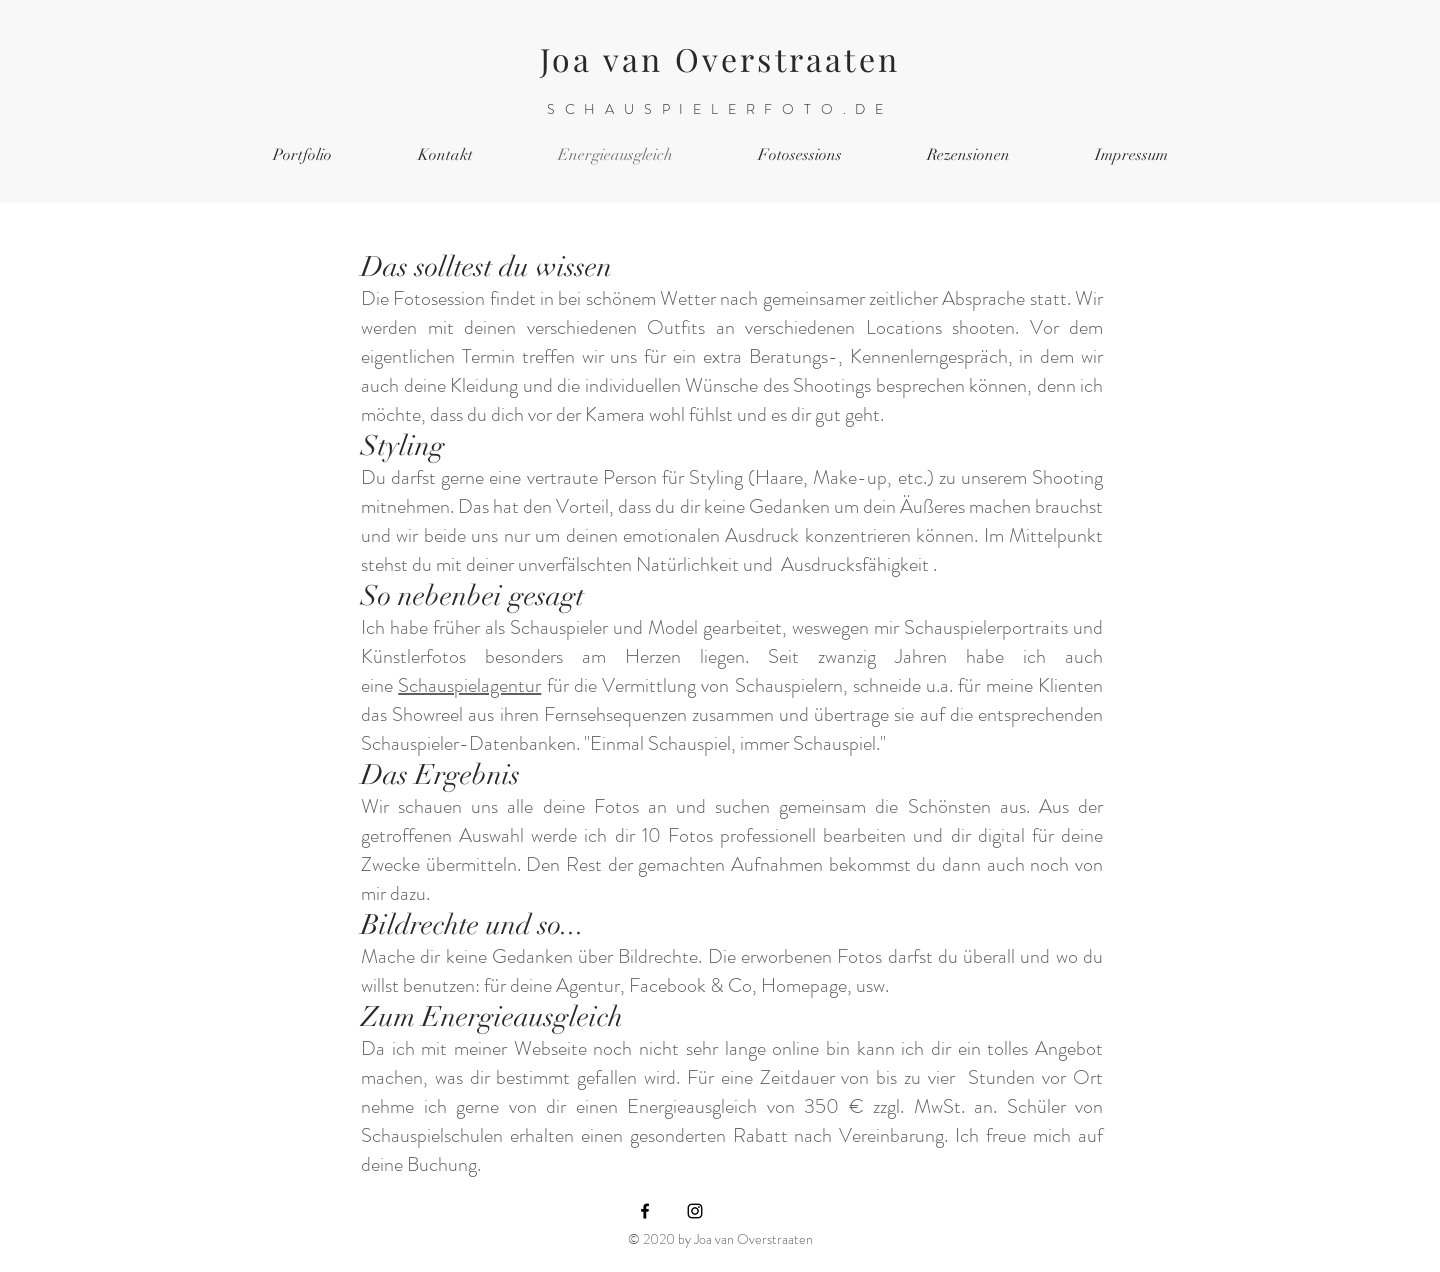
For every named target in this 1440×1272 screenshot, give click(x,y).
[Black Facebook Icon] (645, 1211)
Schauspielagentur (469, 685)
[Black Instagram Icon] (695, 1211)
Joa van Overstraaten (720, 58)
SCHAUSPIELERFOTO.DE (720, 109)
